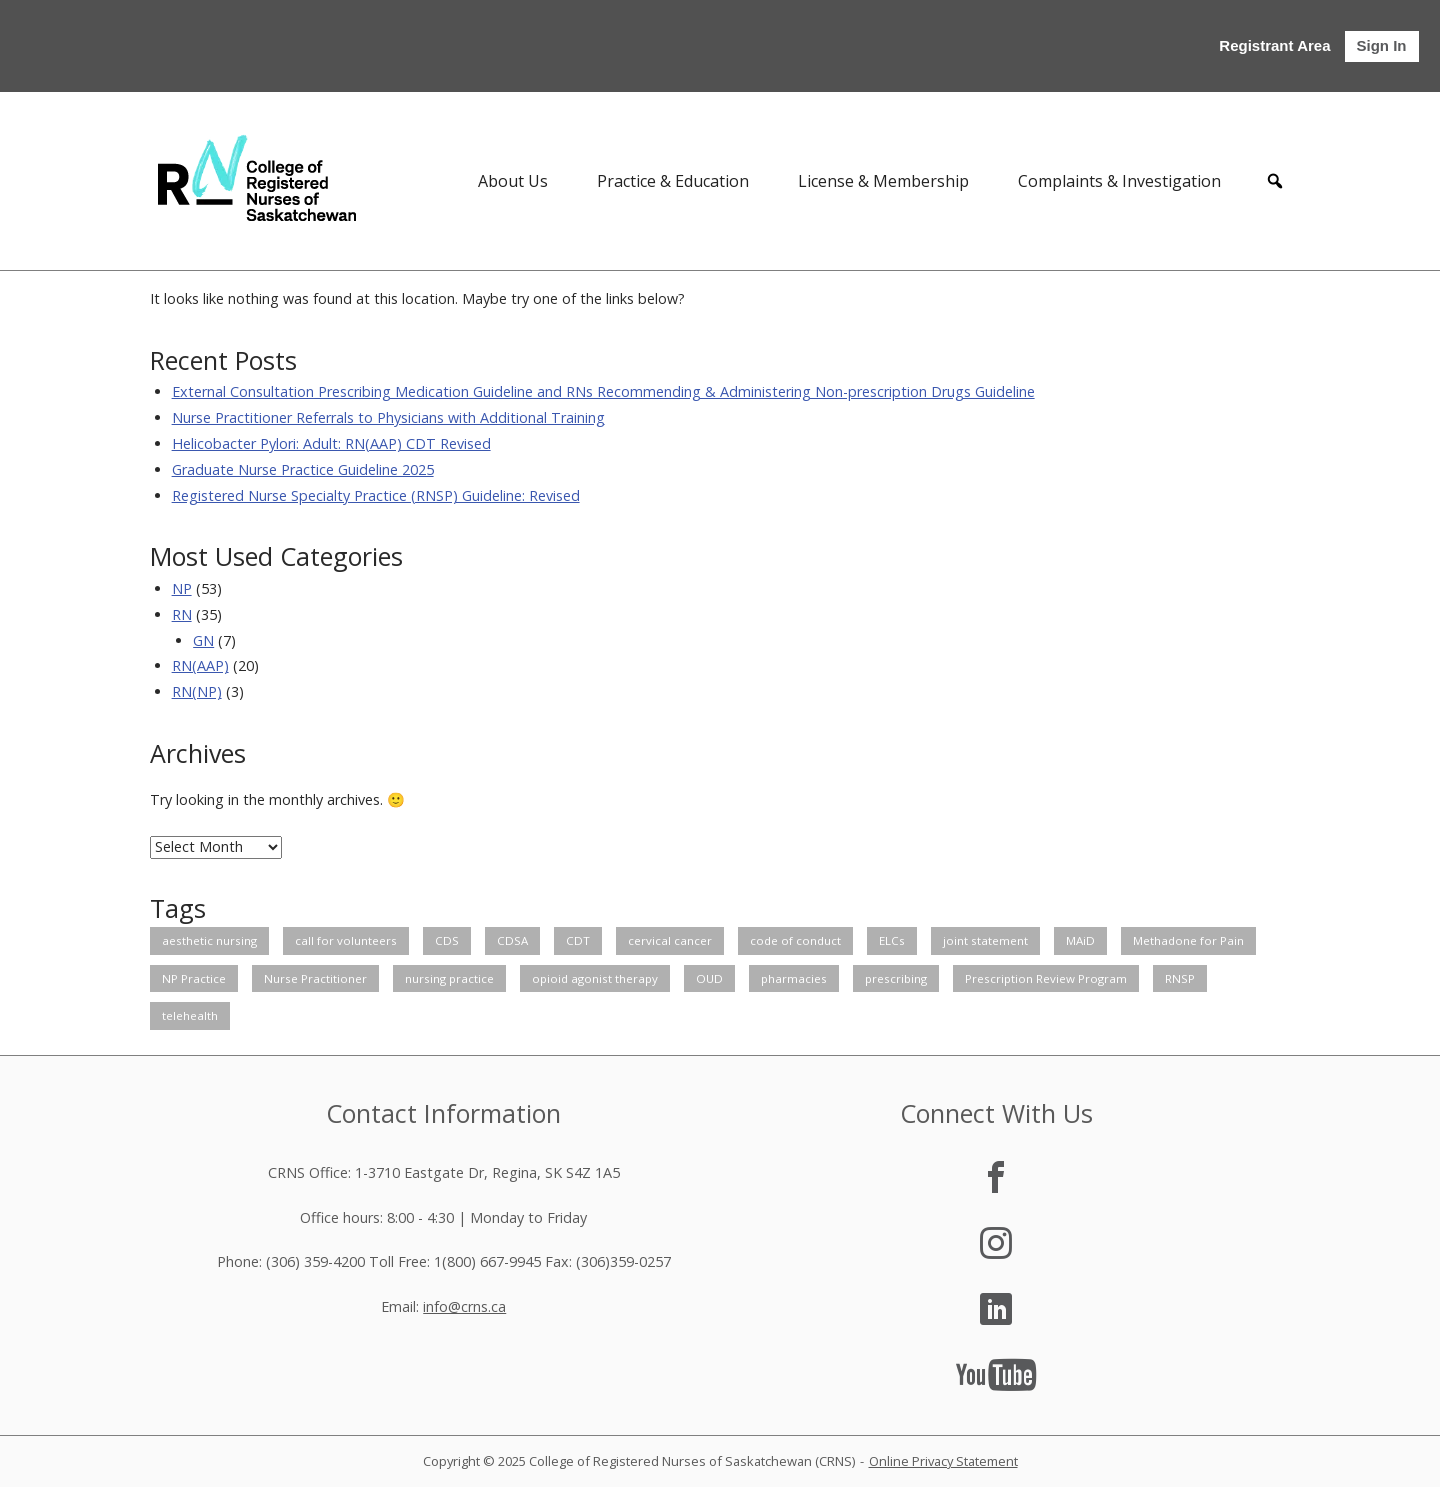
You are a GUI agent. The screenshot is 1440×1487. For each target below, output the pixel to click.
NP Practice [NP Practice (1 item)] (194, 978)
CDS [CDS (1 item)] (447, 940)
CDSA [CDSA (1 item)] (512, 940)
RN (182, 614)
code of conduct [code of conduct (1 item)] (795, 940)
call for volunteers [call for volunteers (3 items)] (346, 940)
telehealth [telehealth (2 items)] (190, 1015)
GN (203, 640)
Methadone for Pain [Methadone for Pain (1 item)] (1188, 940)
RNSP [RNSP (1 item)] (1180, 978)
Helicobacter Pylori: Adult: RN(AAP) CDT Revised (331, 443)
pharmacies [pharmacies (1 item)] (794, 978)
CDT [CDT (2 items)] (578, 940)
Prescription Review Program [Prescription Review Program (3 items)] (1046, 978)
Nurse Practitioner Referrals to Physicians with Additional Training (388, 417)
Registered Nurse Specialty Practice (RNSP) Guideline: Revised (376, 495)
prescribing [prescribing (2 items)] (896, 978)
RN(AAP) (200, 665)
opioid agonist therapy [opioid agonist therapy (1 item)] (595, 978)
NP (182, 588)
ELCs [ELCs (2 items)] (892, 940)
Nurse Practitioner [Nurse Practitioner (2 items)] (315, 978)
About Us (513, 181)
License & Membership (883, 181)
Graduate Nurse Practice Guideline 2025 (303, 469)
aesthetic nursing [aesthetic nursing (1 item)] (209, 940)
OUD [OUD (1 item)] (709, 978)
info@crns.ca (464, 1306)
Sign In (1382, 45)
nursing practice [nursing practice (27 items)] (449, 978)
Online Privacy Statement (943, 1461)
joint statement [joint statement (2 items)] (985, 940)
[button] (1275, 181)
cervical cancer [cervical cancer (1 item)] (670, 940)
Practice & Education (673, 181)
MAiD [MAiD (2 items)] (1080, 940)
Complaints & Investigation (1119, 181)
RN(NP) (197, 691)
